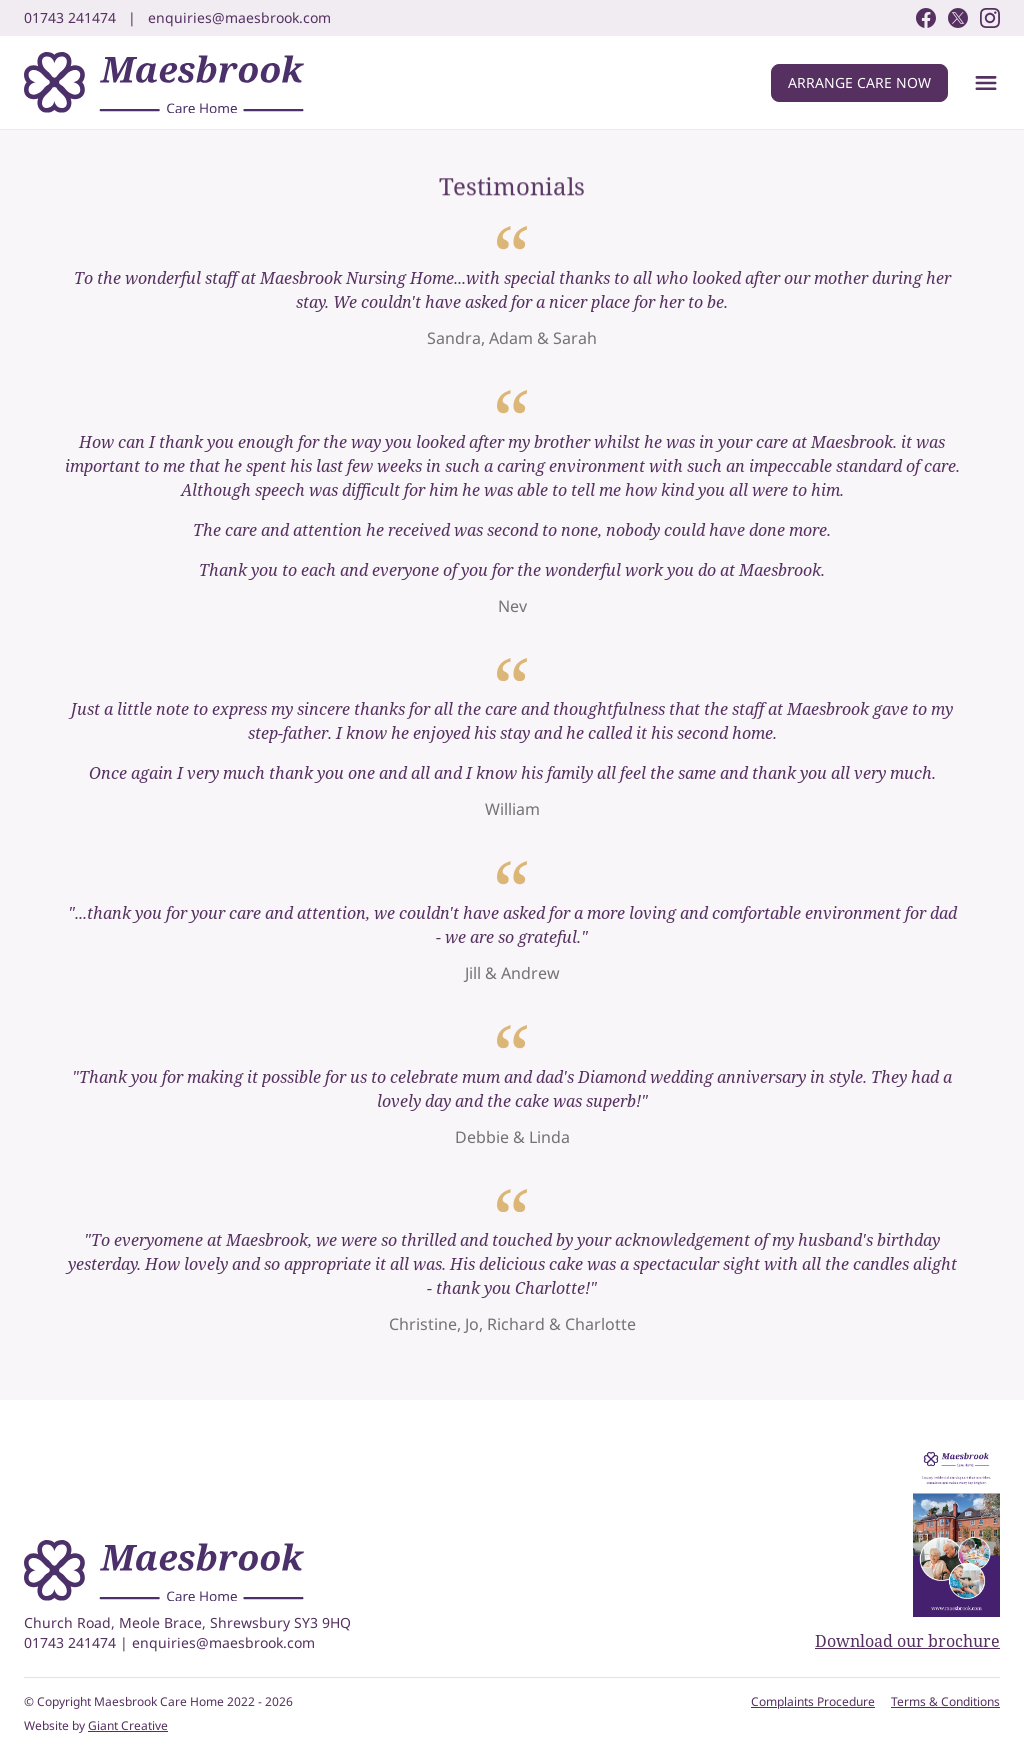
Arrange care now (859, 82)
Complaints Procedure (813, 1702)
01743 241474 (72, 1642)
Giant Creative (128, 1725)
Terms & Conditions (945, 1702)
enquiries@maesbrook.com (223, 1642)
